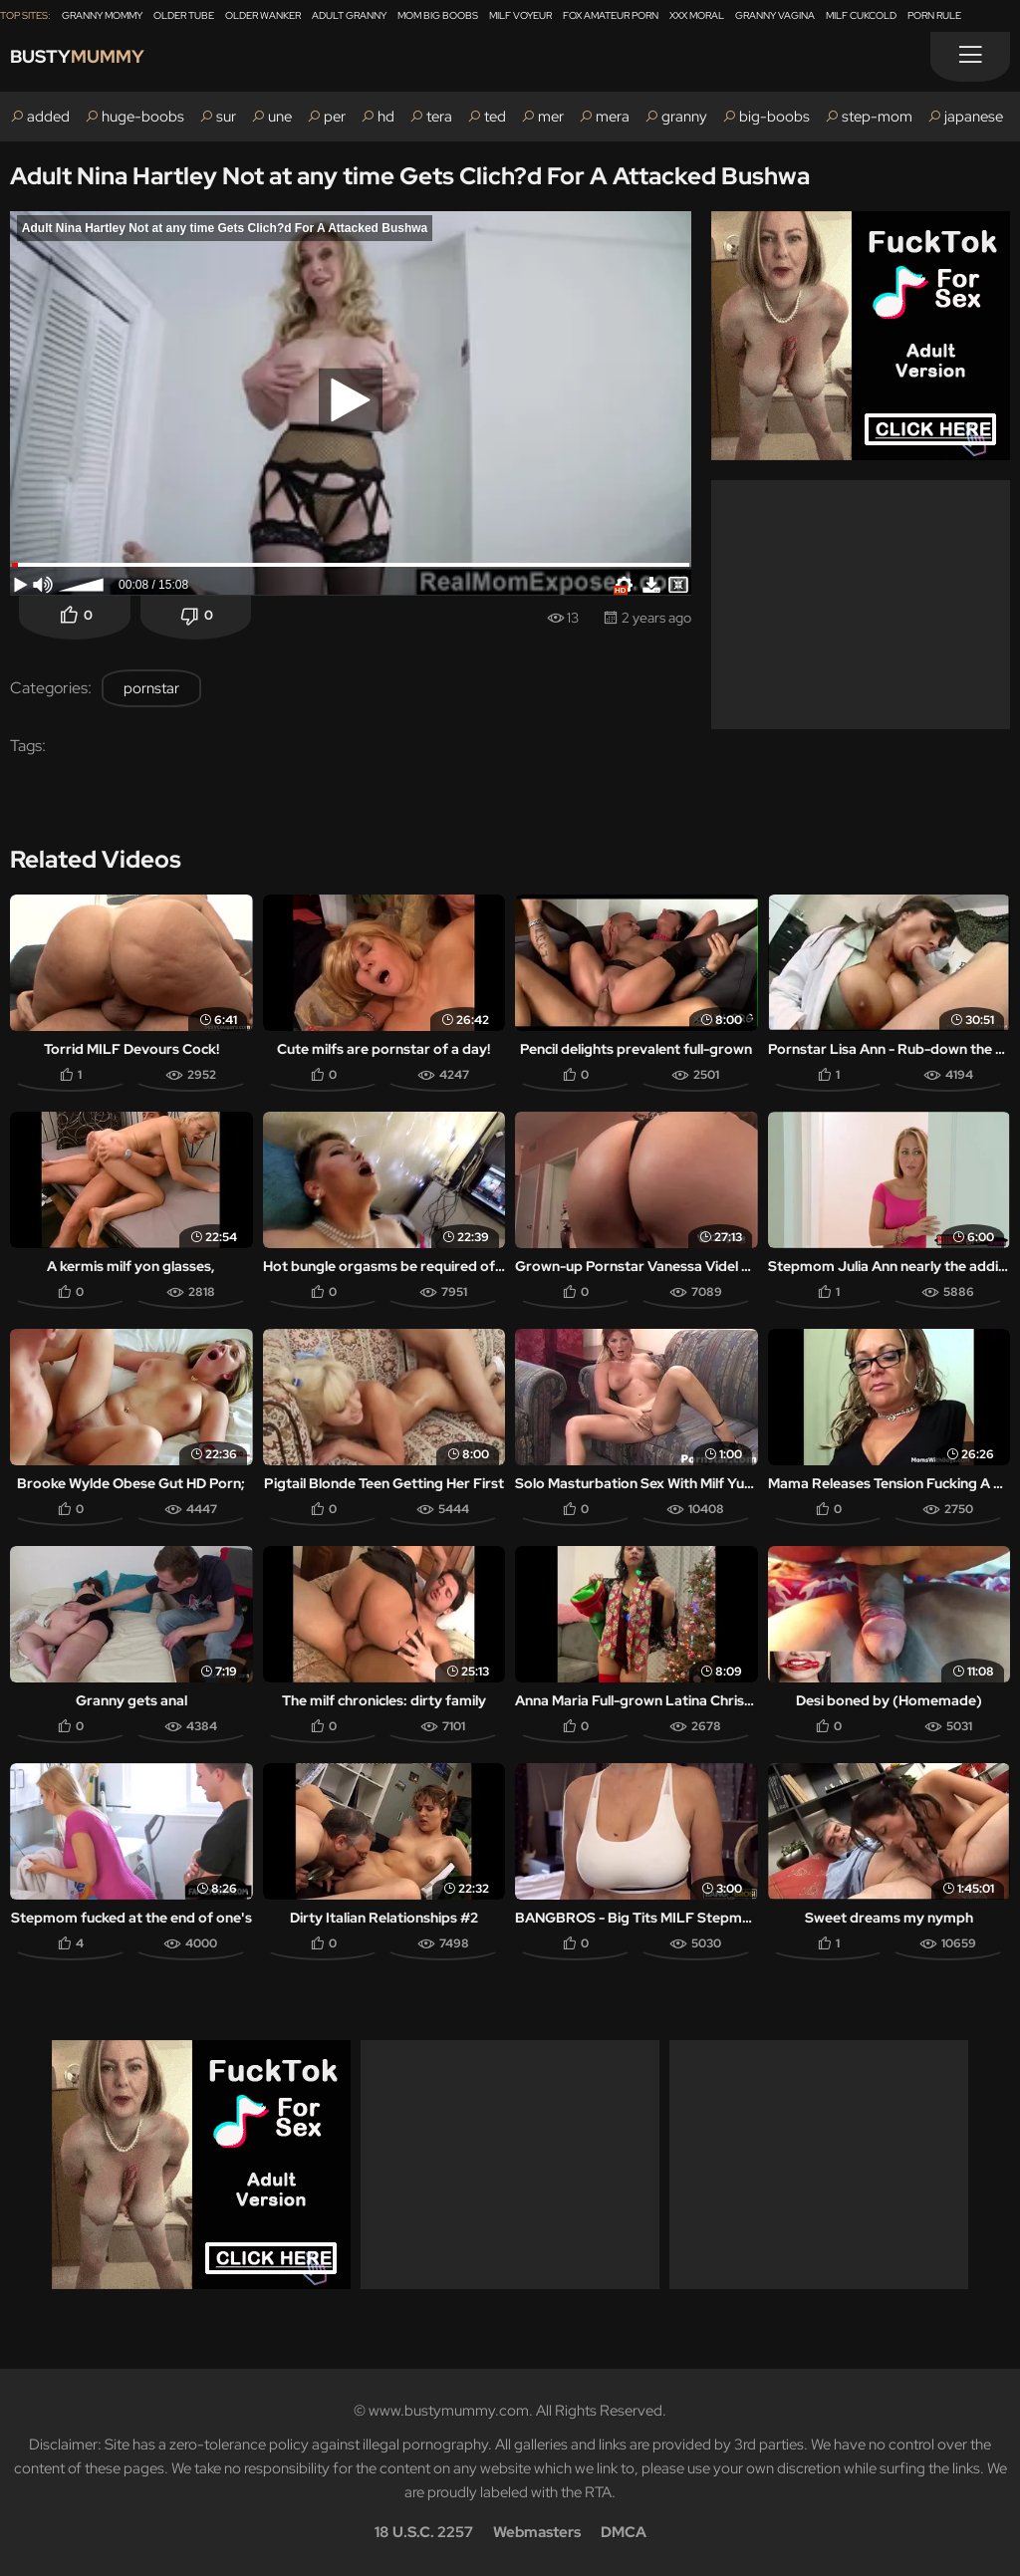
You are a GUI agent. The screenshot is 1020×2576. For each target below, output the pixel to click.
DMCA (623, 2532)
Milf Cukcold (861, 15)
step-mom (877, 117)
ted (495, 117)
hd (386, 117)
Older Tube (183, 15)
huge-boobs (143, 117)
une (280, 117)
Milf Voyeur (520, 15)
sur (226, 117)
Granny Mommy (102, 15)
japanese (973, 117)
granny (684, 117)
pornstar (151, 688)
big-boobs (774, 117)
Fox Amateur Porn (610, 15)
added (48, 117)
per (335, 117)
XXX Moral (696, 15)
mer (551, 117)
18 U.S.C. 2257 (424, 2532)
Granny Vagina (775, 15)
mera (613, 117)
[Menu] (970, 57)
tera (439, 117)
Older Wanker (263, 15)
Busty (91, 61)
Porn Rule (934, 15)
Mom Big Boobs (437, 15)
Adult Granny (349, 15)
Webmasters (537, 2532)
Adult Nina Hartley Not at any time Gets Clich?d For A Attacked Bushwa (410, 175)
